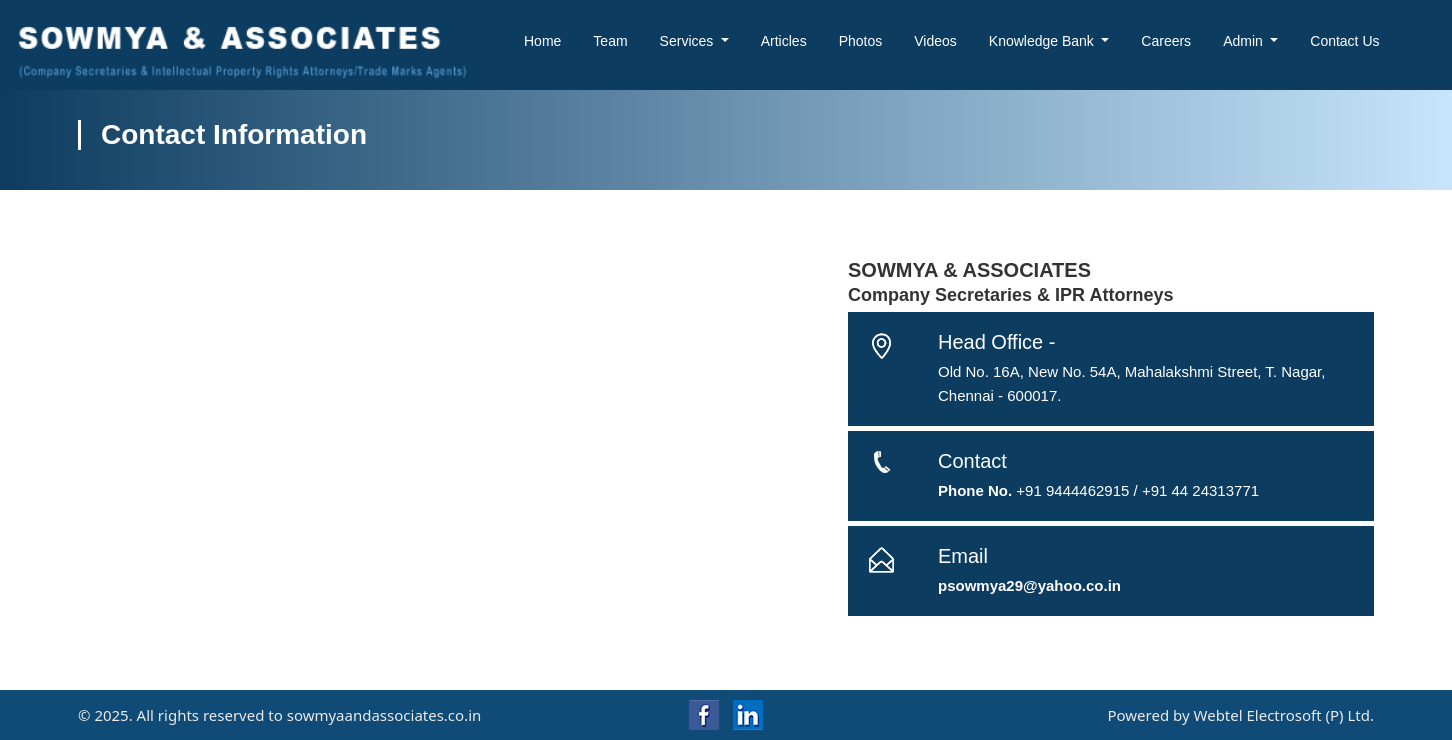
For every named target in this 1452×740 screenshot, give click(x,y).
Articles (784, 41)
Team (610, 41)
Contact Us (1344, 41)
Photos (861, 41)
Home (542, 41)
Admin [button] (1245, 41)
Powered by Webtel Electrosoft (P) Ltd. (1240, 715)
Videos (935, 41)
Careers (1166, 41)
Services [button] (689, 41)
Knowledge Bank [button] (1043, 41)
